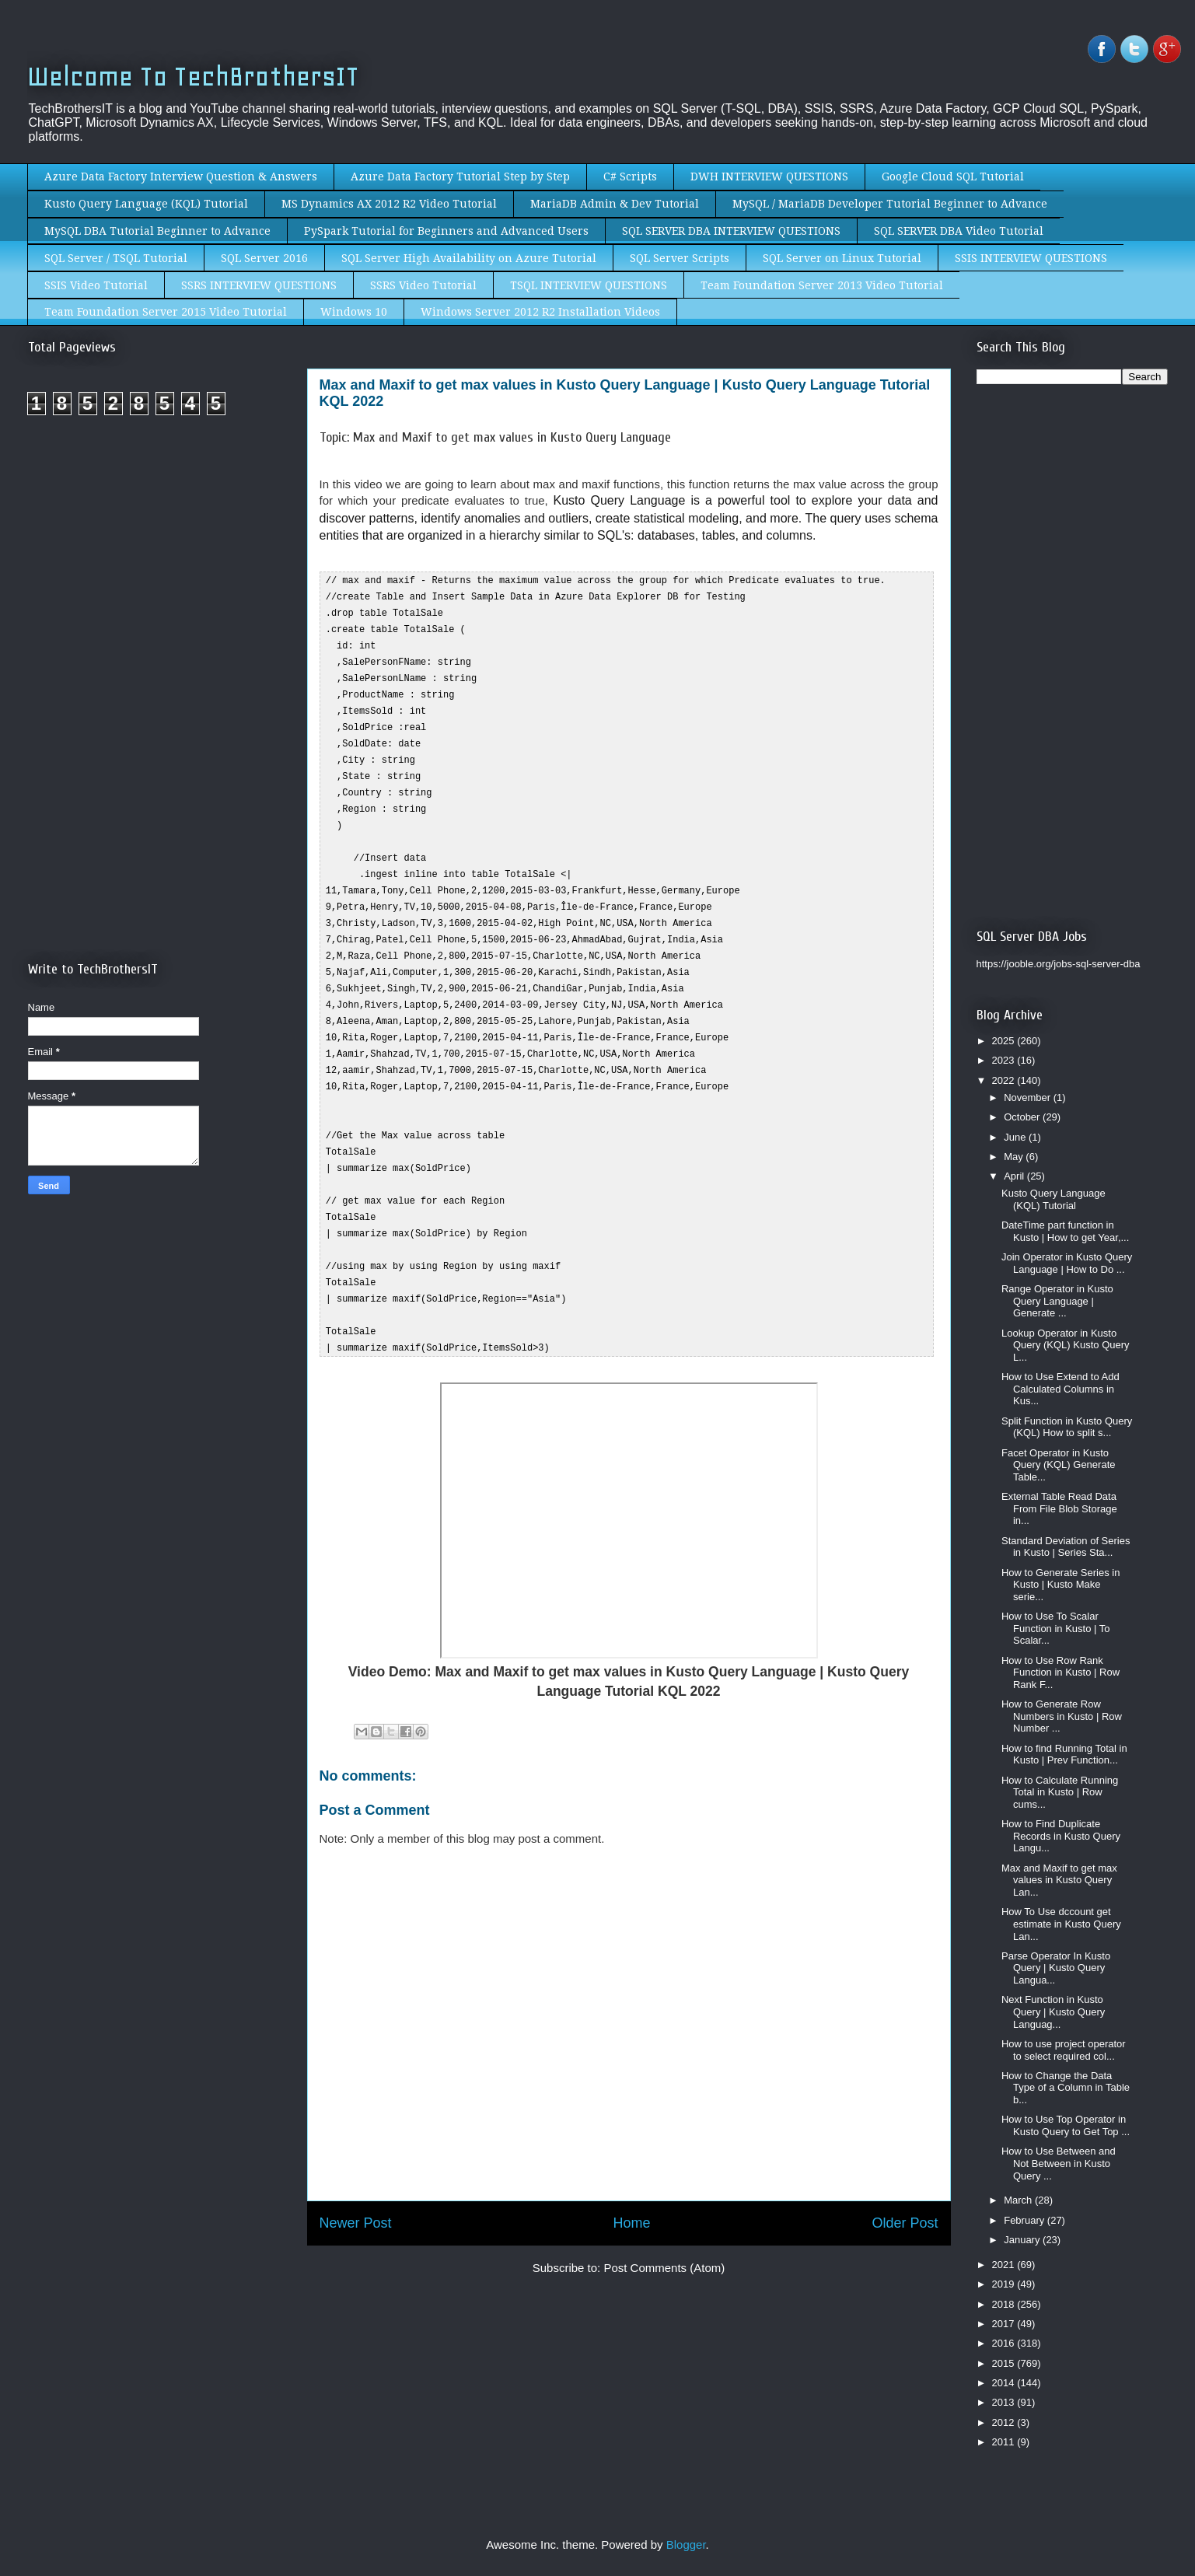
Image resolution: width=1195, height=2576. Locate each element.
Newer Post (356, 2185)
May (1015, 1156)
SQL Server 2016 (264, 258)
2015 (1005, 2363)
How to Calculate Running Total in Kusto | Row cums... (1059, 1792)
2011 (1005, 2442)
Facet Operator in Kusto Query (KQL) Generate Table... (1058, 1465)
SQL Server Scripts (679, 258)
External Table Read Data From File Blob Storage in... (1059, 1508)
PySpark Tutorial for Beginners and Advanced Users (446, 231)
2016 (1005, 2343)
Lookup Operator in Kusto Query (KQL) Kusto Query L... (1065, 1345)
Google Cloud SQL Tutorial (953, 176)
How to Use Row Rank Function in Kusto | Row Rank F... (1060, 1672)
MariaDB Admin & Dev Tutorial (614, 203)
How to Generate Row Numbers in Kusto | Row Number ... (1061, 1716)
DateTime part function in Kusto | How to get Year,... (1065, 1231)
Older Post (905, 2185)
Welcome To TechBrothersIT (193, 77)
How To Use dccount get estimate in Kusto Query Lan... (1061, 1924)
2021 (1005, 2264)
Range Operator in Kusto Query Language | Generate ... (1057, 1301)
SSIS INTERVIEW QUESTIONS (1031, 258)
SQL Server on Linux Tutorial (842, 258)
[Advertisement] (158, 558)
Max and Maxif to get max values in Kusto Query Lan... (1059, 1880)
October (1023, 1117)
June (1016, 1137)
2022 (1005, 1080)
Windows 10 (353, 312)
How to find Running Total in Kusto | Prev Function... (1064, 1754)
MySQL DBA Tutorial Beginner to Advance (157, 231)
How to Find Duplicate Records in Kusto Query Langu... (1060, 1836)
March (1019, 2200)
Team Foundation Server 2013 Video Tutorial (822, 285)
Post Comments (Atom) (664, 2230)
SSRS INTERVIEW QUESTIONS (259, 285)
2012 (1005, 2422)
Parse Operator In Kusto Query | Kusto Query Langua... (1055, 1968)
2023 (1005, 1060)
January (1023, 2240)
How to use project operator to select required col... (1063, 2050)
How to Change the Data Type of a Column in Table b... (1065, 2088)
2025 (1005, 1041)
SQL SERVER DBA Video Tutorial (958, 231)
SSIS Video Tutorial (96, 285)
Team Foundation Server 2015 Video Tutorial (165, 312)
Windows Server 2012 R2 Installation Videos (540, 312)
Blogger (686, 2544)
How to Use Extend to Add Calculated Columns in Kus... (1060, 1389)
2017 (1005, 2324)
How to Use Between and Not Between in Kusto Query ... (1058, 2163)
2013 (1005, 2402)
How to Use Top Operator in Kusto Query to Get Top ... (1065, 2125)
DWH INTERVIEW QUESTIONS (769, 176)
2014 (1005, 2383)
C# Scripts (630, 176)
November (1028, 1097)
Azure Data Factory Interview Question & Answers (180, 176)
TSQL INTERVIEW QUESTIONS (588, 285)
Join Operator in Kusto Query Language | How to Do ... (1066, 1263)
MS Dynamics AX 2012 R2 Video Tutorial (389, 203)
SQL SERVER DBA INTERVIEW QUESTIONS (731, 231)
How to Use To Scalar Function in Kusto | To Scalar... (1055, 1628)
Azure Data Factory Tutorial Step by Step (460, 176)
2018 (1005, 2304)
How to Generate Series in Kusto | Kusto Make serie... (1060, 1585)
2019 (1005, 2284)
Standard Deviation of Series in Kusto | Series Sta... (1065, 1547)
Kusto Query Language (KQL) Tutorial (146, 203)
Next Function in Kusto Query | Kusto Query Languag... (1053, 2011)
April (1015, 1176)
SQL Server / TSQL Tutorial (115, 258)
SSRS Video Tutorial (423, 285)
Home (631, 2185)
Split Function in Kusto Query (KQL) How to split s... (1066, 1427)
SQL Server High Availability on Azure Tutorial (468, 258)
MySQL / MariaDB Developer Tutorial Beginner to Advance (889, 203)
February (1025, 2220)
